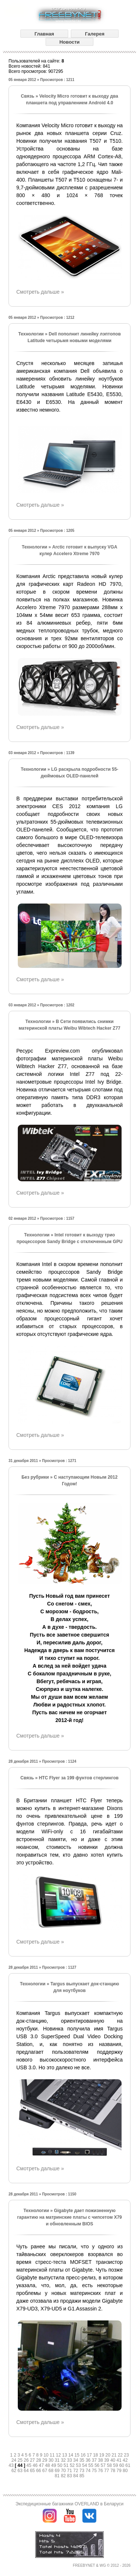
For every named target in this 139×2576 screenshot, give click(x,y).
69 (57, 2470)
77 (107, 2470)
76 (101, 2470)
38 (101, 2460)
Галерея (95, 34)
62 (14, 2470)
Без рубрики (35, 1477)
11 (53, 2455)
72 (76, 2470)
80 (125, 2470)
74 (89, 2470)
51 (66, 2465)
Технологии (31, 334)
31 (57, 2460)
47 (42, 2465)
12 (59, 2455)
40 (113, 2460)
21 (115, 2455)
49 (54, 2465)
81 (57, 2475)
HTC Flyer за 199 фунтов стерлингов (79, 1777)
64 (27, 2470)
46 (36, 2465)
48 (48, 2465)
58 (110, 2465)
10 (46, 2455)
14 (71, 2455)
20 (108, 2455)
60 (122, 2465)
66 (39, 2470)
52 (73, 2465)
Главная (44, 34)
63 (20, 2470)
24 (14, 2460)
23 (126, 2455)
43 (12, 2465)
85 (81, 2475)
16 (84, 2455)
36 (89, 2460)
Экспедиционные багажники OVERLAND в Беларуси (69, 2503)
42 (125, 2460)
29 (45, 2460)
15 (78, 2455)
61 (127, 2465)
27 (33, 2460)
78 (113, 2470)
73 (82, 2470)
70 (64, 2470)
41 (119, 2460)
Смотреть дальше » (40, 292)
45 (29, 2465)
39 (107, 2460)
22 (121, 2455)
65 (33, 2470)
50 (60, 2465)
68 (52, 2470)
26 (27, 2460)
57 (104, 2465)
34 (76, 2460)
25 (20, 2460)
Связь (27, 96)
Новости (69, 42)
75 (95, 2470)
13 (65, 2455)
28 (39, 2460)
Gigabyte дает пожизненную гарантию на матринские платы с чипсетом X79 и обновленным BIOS (69, 2217)
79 (119, 2470)
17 (90, 2455)
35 (82, 2460)
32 (64, 2460)
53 (79, 2465)
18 (96, 2455)
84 (76, 2475)
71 (70, 2470)
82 (64, 2475)
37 (95, 2460)
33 (70, 2460)
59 (116, 2465)
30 (52, 2460)
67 (45, 2470)
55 (91, 2465)
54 (85, 2465)
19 (102, 2455)
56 (98, 2465)
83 (70, 2475)
